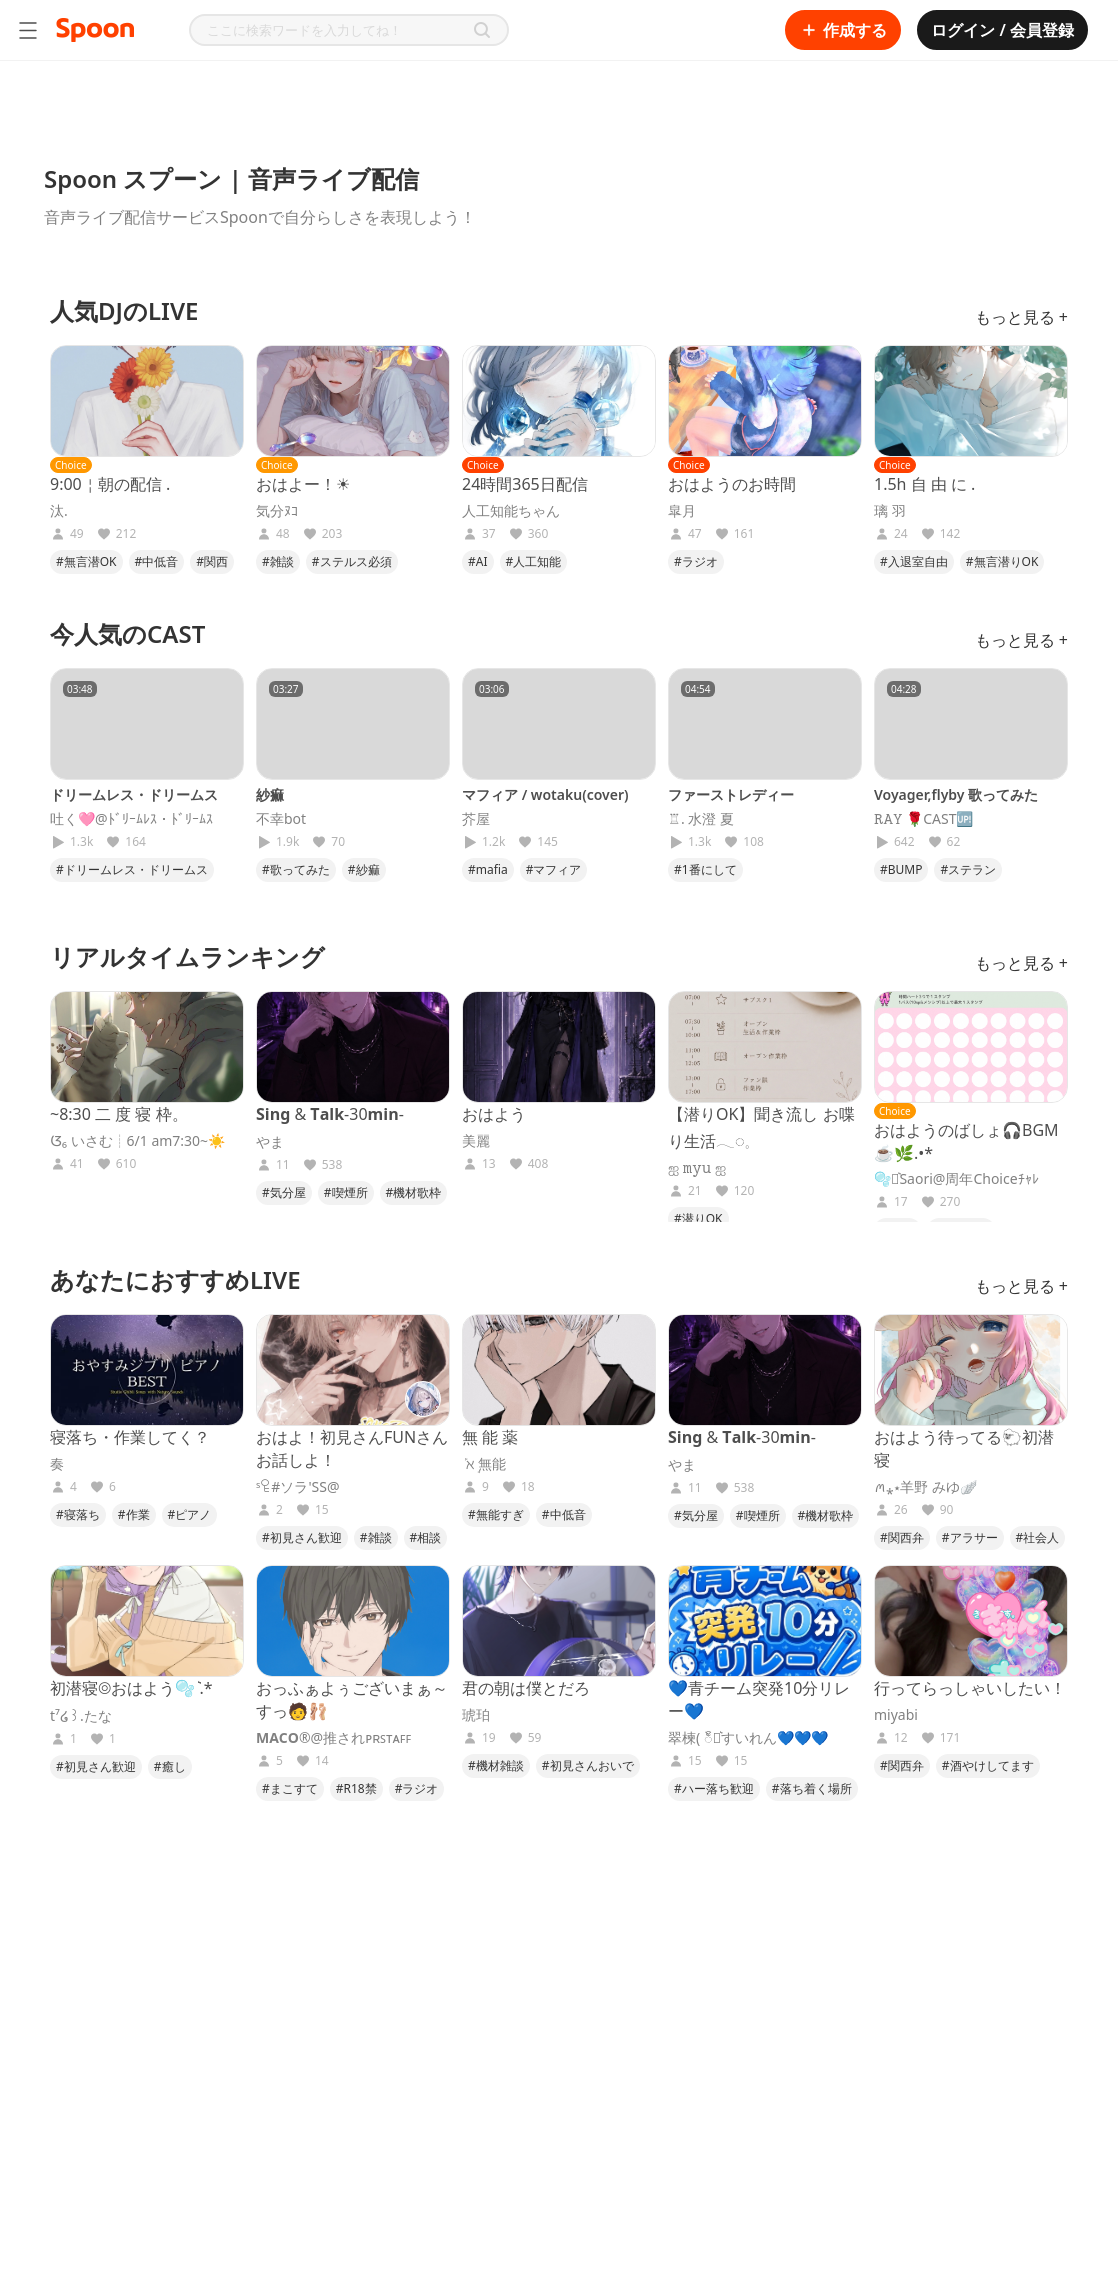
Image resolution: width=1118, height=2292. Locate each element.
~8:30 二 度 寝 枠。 (119, 1114)
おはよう (494, 1114)
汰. (59, 511)
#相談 (426, 1537)
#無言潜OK (86, 561)
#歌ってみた (296, 869)
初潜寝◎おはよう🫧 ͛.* (131, 1688)
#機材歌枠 (414, 1192)
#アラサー (970, 1537)
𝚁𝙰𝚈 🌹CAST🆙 (923, 819)
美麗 (476, 1141)
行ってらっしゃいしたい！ (970, 1688)
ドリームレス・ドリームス (134, 794)
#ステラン (968, 869)
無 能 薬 (490, 1437)
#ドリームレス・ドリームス (132, 869)
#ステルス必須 (352, 561)
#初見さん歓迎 (302, 1537)
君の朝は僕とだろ (526, 1688)
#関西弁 (902, 1537)
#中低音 (157, 561)
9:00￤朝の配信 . (110, 484)
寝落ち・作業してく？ (130, 1437)
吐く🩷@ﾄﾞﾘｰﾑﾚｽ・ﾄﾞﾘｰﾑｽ (131, 819)
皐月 (682, 511)
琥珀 (476, 1715)
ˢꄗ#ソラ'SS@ (298, 1487)
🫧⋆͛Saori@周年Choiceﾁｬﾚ (956, 1179)
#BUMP (901, 869)
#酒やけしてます (988, 1765)
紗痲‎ (270, 794)
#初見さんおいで (588, 1765)
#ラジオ (696, 561)
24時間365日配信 (525, 484)
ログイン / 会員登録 (1002, 30)
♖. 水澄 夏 (701, 819)
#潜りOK (698, 1218)
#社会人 (1038, 1537)
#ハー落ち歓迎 (714, 1788)
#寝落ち (78, 1514)
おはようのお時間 (732, 484)
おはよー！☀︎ (303, 484)
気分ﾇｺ (277, 511)
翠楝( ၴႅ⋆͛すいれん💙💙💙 (748, 1738)
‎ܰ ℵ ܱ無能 (484, 1464)
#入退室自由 (914, 561)
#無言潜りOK (1002, 561)
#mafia (488, 869)
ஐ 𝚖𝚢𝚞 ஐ (697, 1168)
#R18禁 (356, 1788)
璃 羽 (890, 511)
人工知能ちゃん (511, 511)
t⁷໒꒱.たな (81, 1716)
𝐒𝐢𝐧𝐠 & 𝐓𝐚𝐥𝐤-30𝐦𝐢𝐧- (330, 1114)
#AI (478, 561)
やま (270, 1142)
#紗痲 (364, 869)
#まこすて (290, 1788)
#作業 (134, 1514)
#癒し (170, 1766)
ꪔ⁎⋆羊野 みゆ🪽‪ (925, 1487)
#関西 (212, 561)
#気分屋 (284, 1192)
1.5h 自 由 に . (924, 484)
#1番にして (705, 869)
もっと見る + (1021, 317)
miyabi (896, 1715)
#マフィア (554, 869)
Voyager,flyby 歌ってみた (956, 794)
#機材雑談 (496, 1765)
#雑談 (278, 561)
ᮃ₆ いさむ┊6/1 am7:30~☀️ (137, 1141)
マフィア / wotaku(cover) (545, 794)
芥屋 (476, 819)
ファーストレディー (731, 794)
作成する (843, 30)
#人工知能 (534, 561)
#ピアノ (190, 1514)
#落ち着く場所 (812, 1788)
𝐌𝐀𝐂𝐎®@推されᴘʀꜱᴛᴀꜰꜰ (333, 1738)
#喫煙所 (346, 1192)
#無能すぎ (496, 1514)
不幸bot (281, 819)
